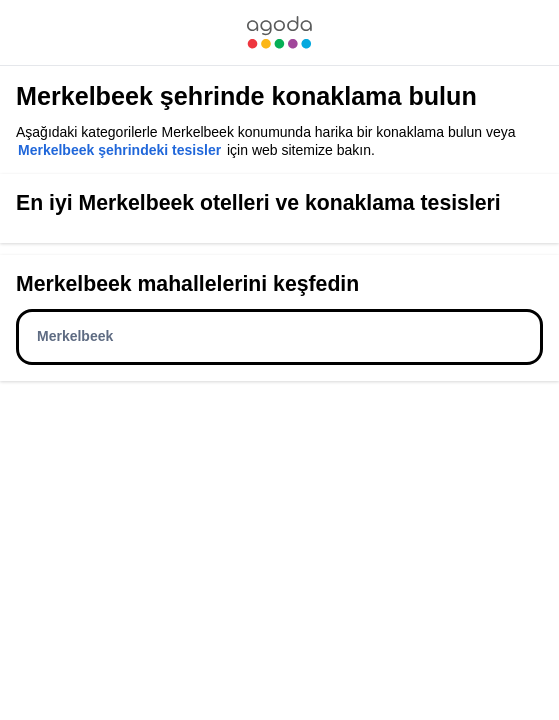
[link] (279, 32)
